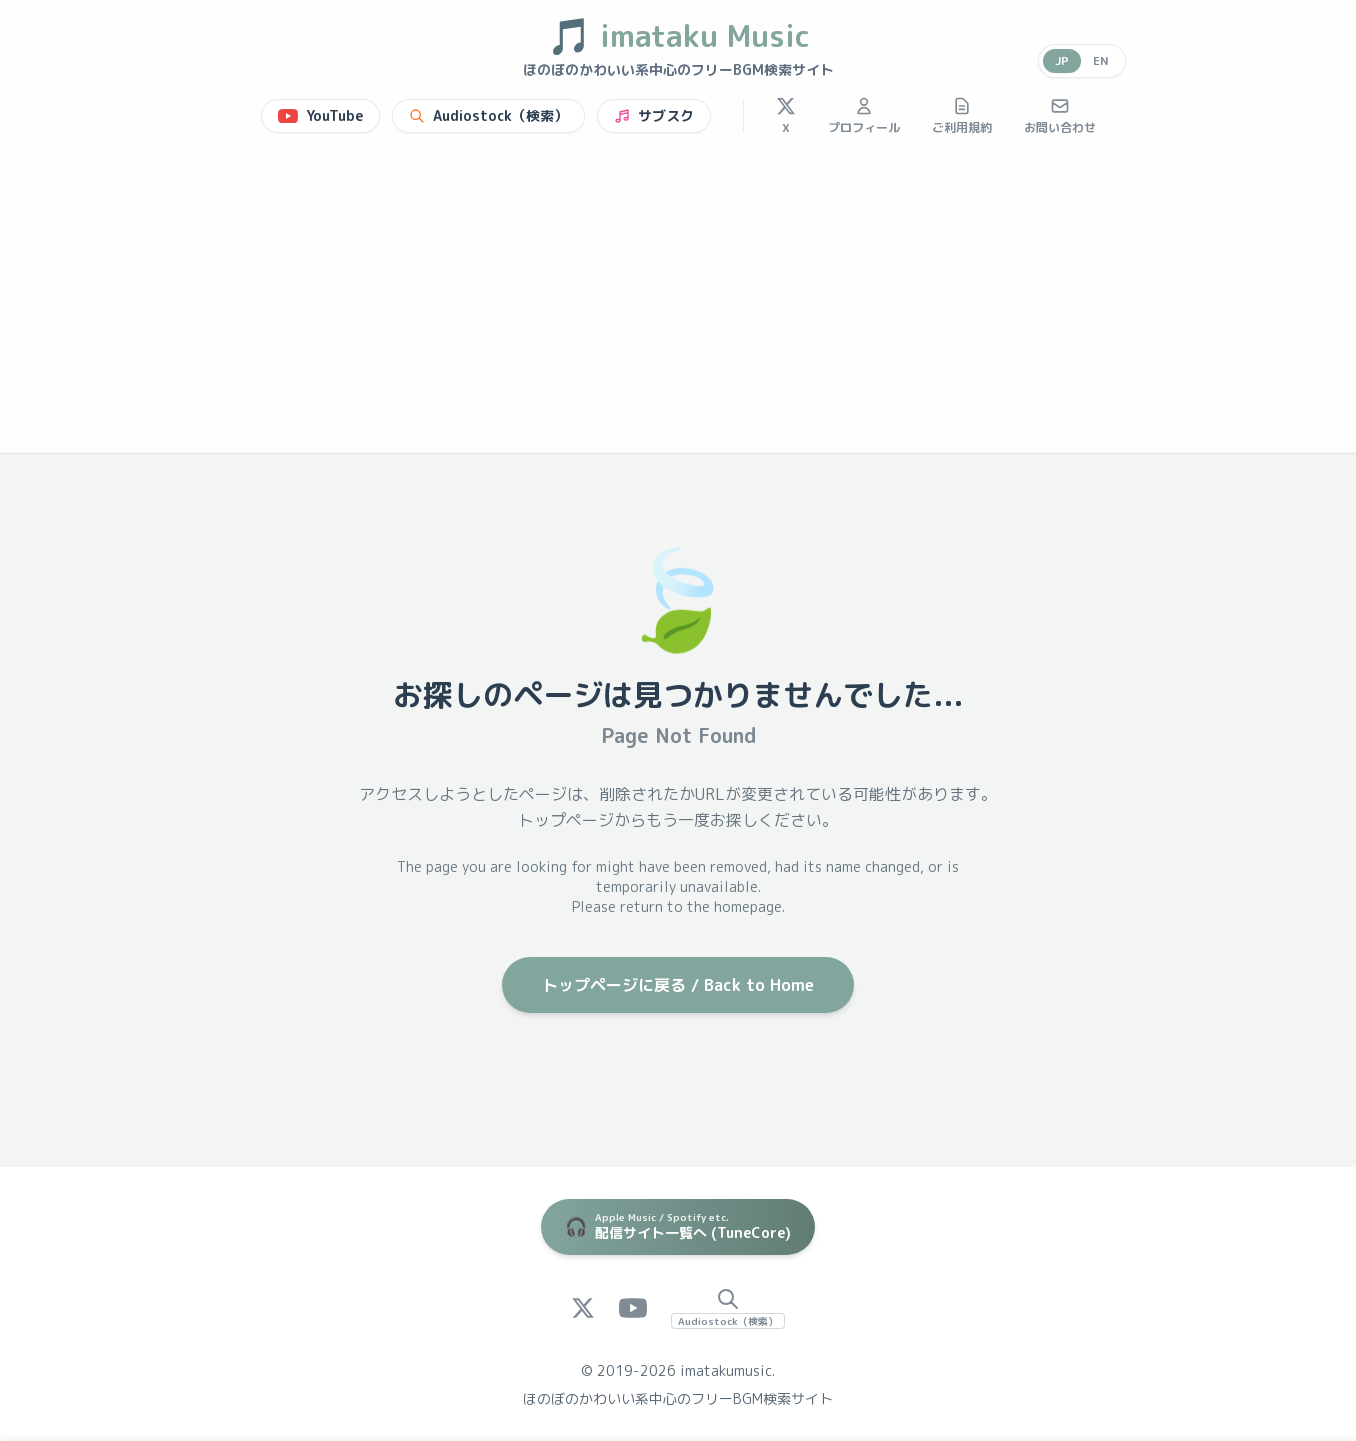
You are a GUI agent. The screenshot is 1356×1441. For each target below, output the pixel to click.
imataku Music (678, 36)
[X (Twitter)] (583, 1308)
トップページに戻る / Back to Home (678, 985)
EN (1101, 60)
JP (1062, 60)
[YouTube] (633, 1308)
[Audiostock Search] (728, 1308)
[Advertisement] (678, 302)
